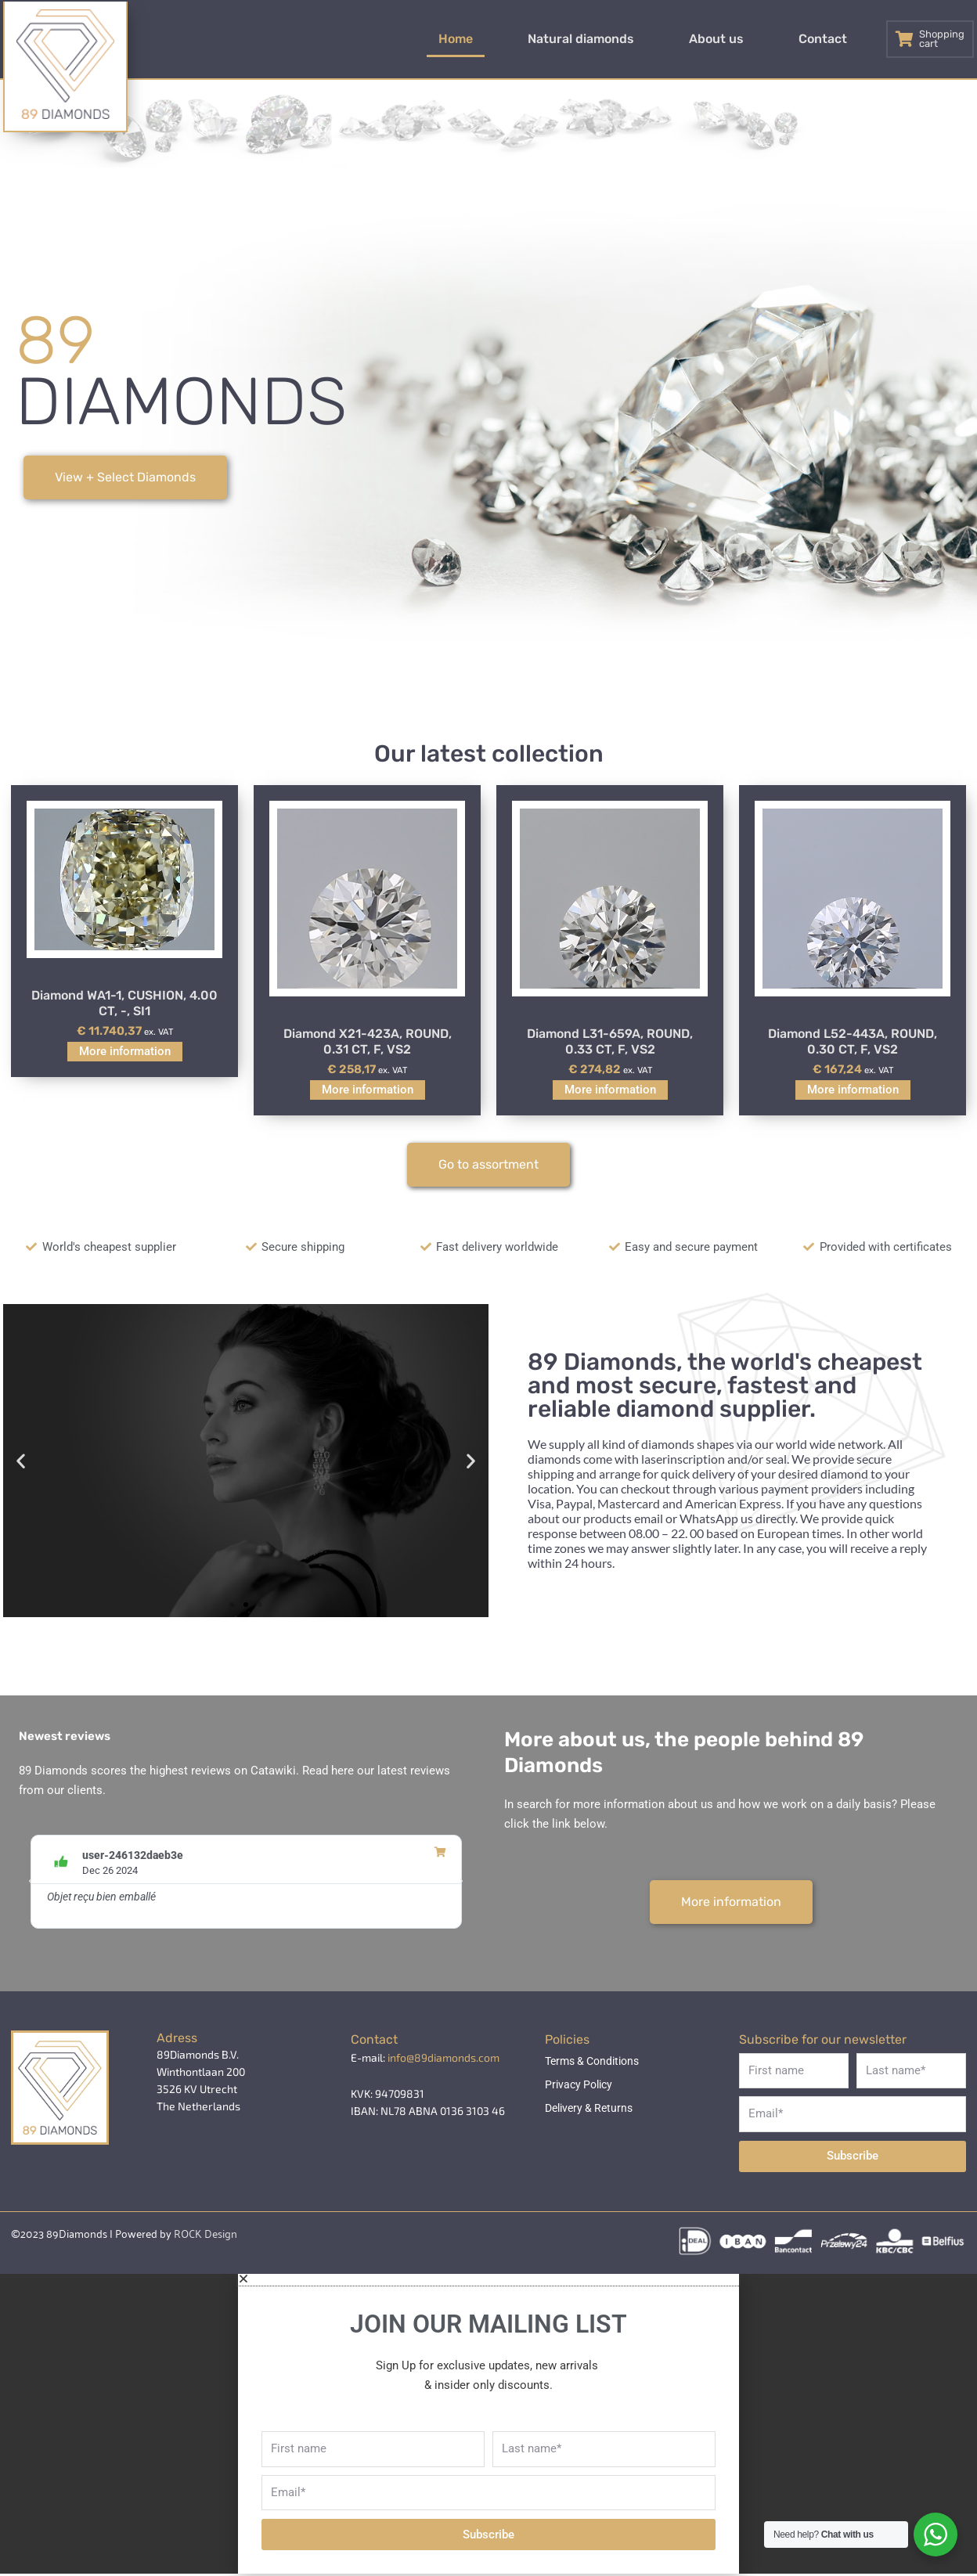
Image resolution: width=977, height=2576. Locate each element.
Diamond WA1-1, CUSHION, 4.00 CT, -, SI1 (124, 1004)
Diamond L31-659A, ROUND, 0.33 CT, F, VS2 (610, 1042)
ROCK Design (205, 2233)
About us (754, 38)
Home (544, 38)
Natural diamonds (644, 38)
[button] (21, 1462)
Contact (835, 38)
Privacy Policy (578, 2085)
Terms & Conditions (592, 2061)
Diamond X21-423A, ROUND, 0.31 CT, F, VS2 (367, 1042)
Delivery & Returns (589, 2108)
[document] (488, 2425)
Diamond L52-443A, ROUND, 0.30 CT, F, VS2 (852, 1042)
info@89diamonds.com (443, 2058)
